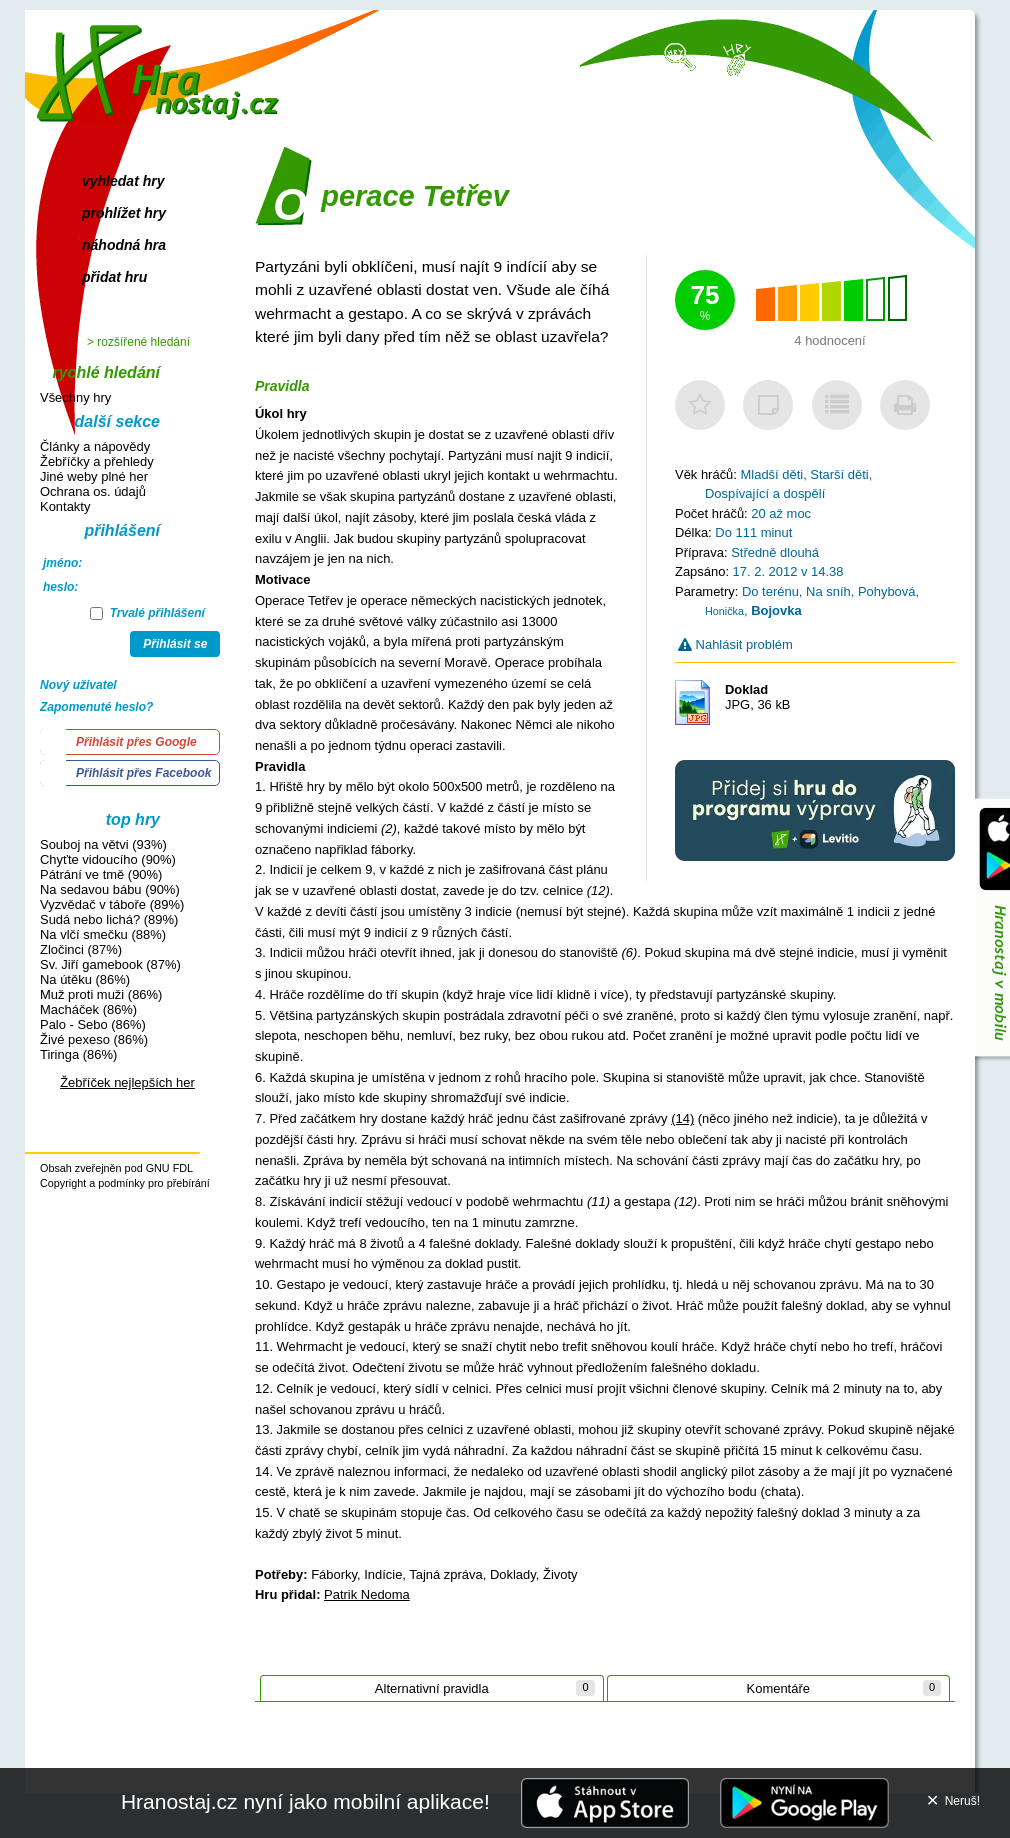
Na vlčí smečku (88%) (103, 934)
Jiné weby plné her (94, 476)
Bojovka (776, 610)
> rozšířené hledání (138, 342)
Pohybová (887, 591)
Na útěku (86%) (85, 979)
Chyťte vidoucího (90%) (108, 859)
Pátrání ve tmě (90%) (101, 874)
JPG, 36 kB (758, 697)
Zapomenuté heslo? (96, 707)
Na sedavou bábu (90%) (110, 889)
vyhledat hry (123, 181)
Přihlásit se (175, 644)
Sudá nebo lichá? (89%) (109, 919)
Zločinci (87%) (81, 949)
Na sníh (828, 591)
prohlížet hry (124, 213)
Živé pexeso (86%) (94, 1039)
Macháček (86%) (88, 1009)
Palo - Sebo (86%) (93, 1024)
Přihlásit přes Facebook (143, 773)
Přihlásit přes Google (136, 742)
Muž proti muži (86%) (101, 994)
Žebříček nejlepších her (127, 1082)
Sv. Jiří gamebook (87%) (110, 964)
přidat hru (114, 277)
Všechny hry (75, 397)
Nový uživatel (78, 685)
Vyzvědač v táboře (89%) (112, 904)
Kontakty (65, 506)
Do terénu (770, 591)
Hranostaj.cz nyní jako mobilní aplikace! (305, 1801)
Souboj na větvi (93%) (103, 844)
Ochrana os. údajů (93, 491)
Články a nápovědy (95, 446)
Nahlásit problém (735, 644)
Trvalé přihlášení (147, 613)
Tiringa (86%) (78, 1054)
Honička (724, 611)
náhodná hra (124, 245)
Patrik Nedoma (367, 1594)
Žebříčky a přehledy (97, 461)
